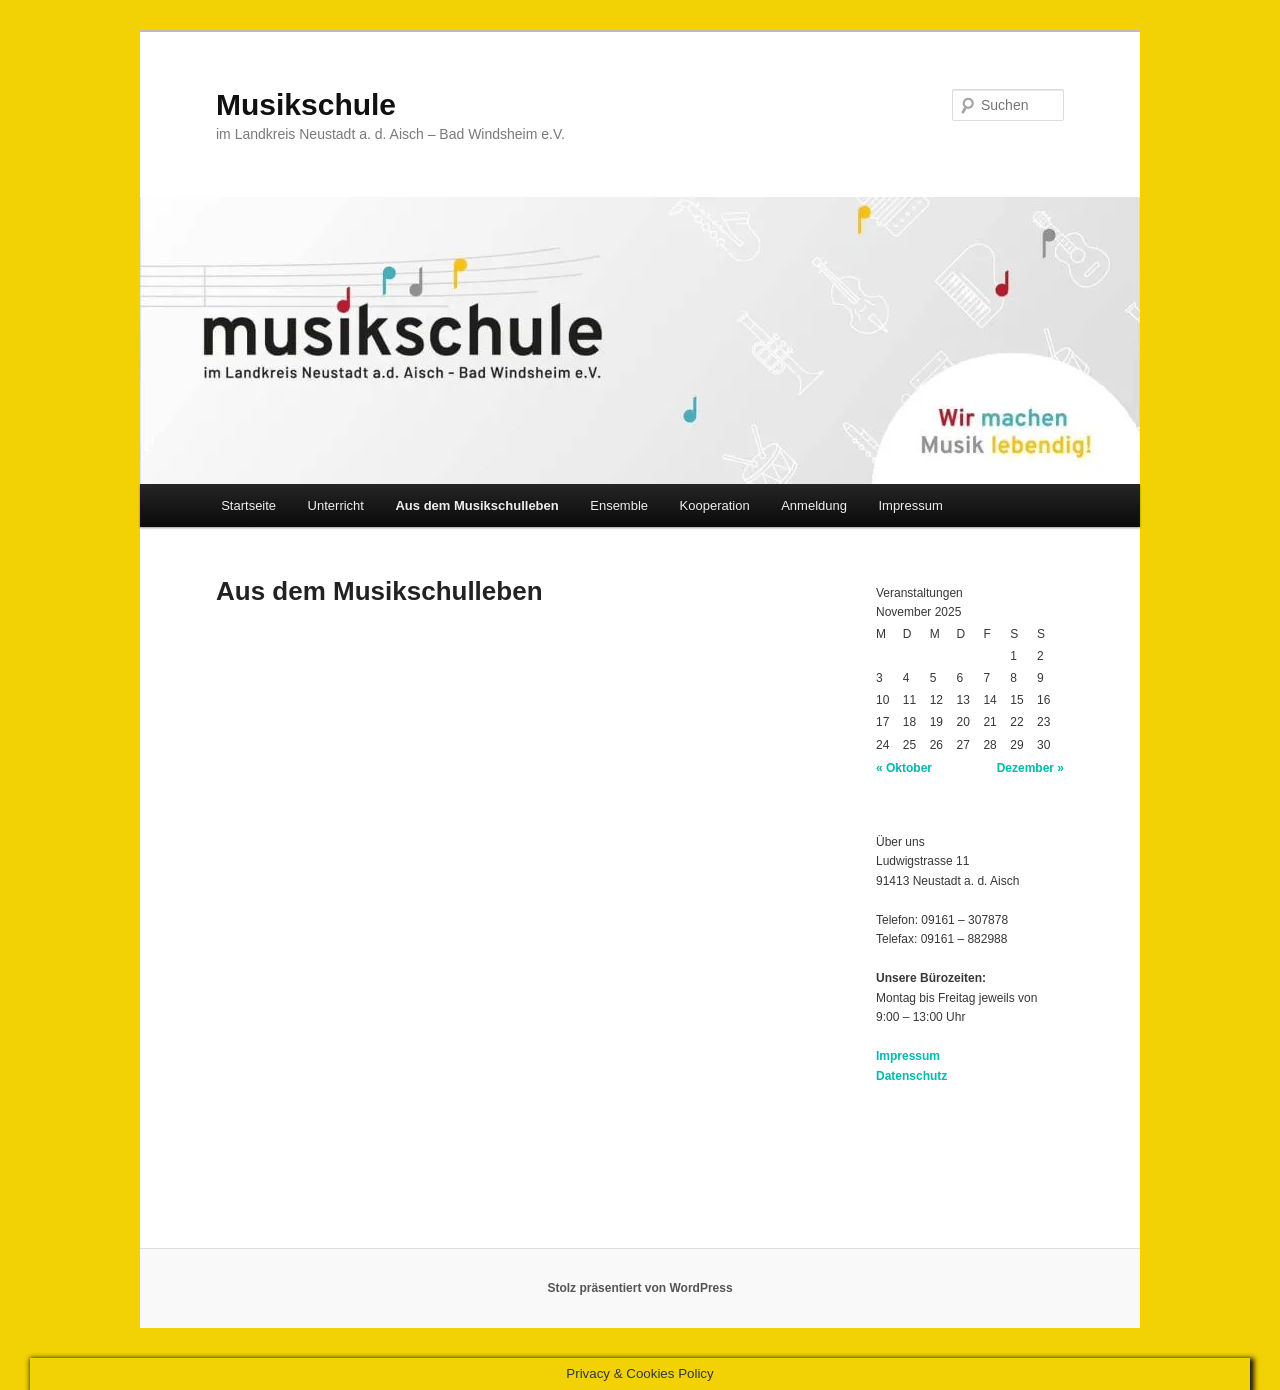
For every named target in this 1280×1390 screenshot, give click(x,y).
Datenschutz (911, 1076)
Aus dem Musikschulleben (476, 505)
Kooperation (715, 505)
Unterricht (336, 505)
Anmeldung (814, 505)
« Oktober (904, 768)
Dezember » (1030, 768)
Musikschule (306, 104)
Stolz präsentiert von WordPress (639, 1288)
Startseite (248, 505)
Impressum (910, 505)
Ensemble (619, 505)
